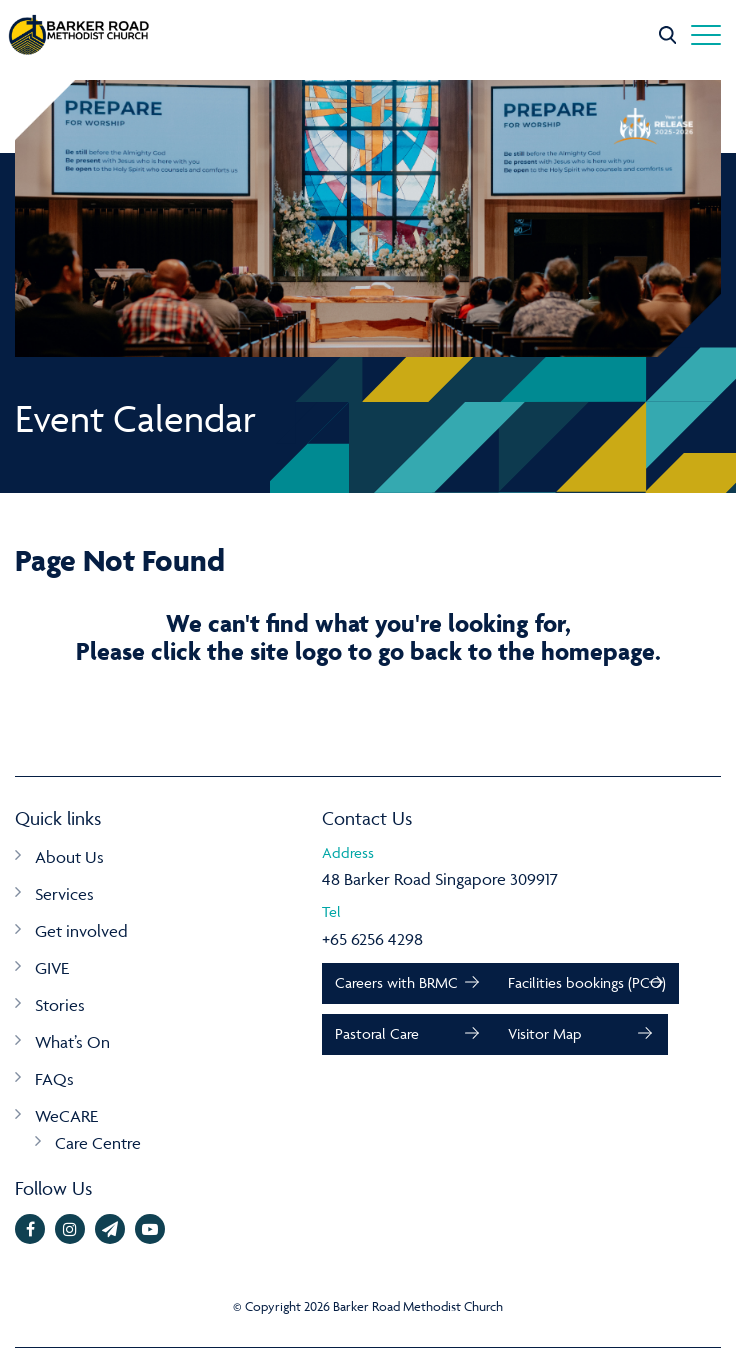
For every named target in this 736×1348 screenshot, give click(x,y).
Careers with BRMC (396, 982)
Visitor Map (544, 1033)
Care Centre (98, 1143)
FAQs (54, 1079)
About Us (69, 857)
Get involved (81, 931)
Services (64, 894)
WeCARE (66, 1116)
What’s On (72, 1042)
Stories (60, 1005)
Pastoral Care (377, 1033)
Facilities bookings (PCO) (587, 982)
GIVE (52, 968)
